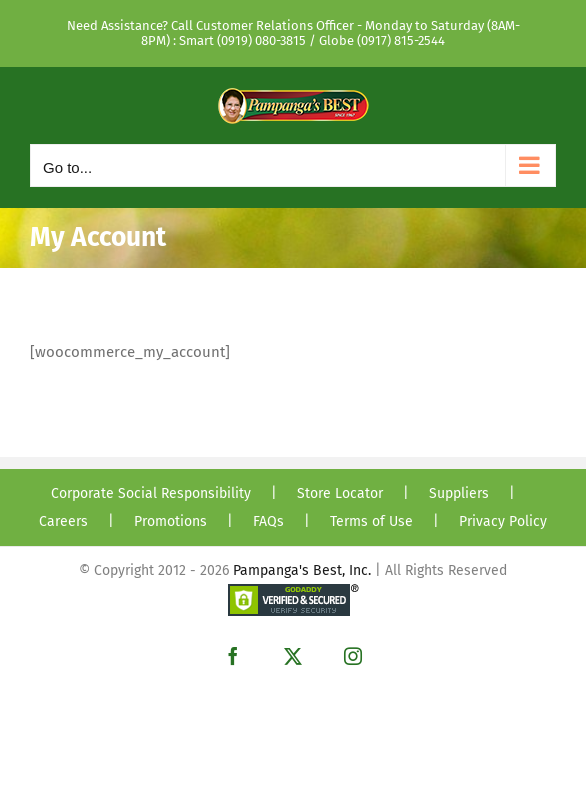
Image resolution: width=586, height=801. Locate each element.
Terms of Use (371, 521)
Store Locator (340, 493)
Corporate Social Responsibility (151, 493)
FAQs (268, 521)
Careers (63, 521)
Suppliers (459, 493)
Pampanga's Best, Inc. (302, 570)
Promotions (170, 521)
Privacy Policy (503, 521)
